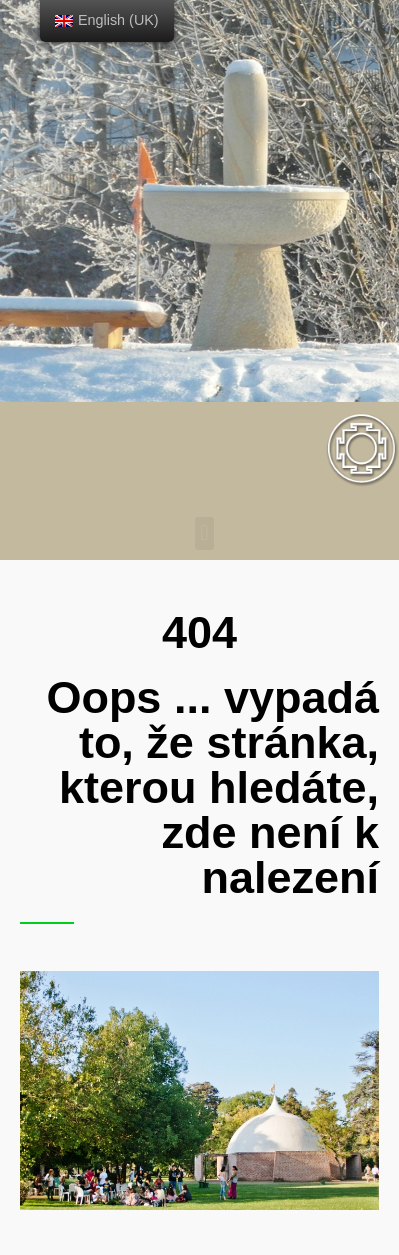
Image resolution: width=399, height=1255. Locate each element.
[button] (204, 533)
